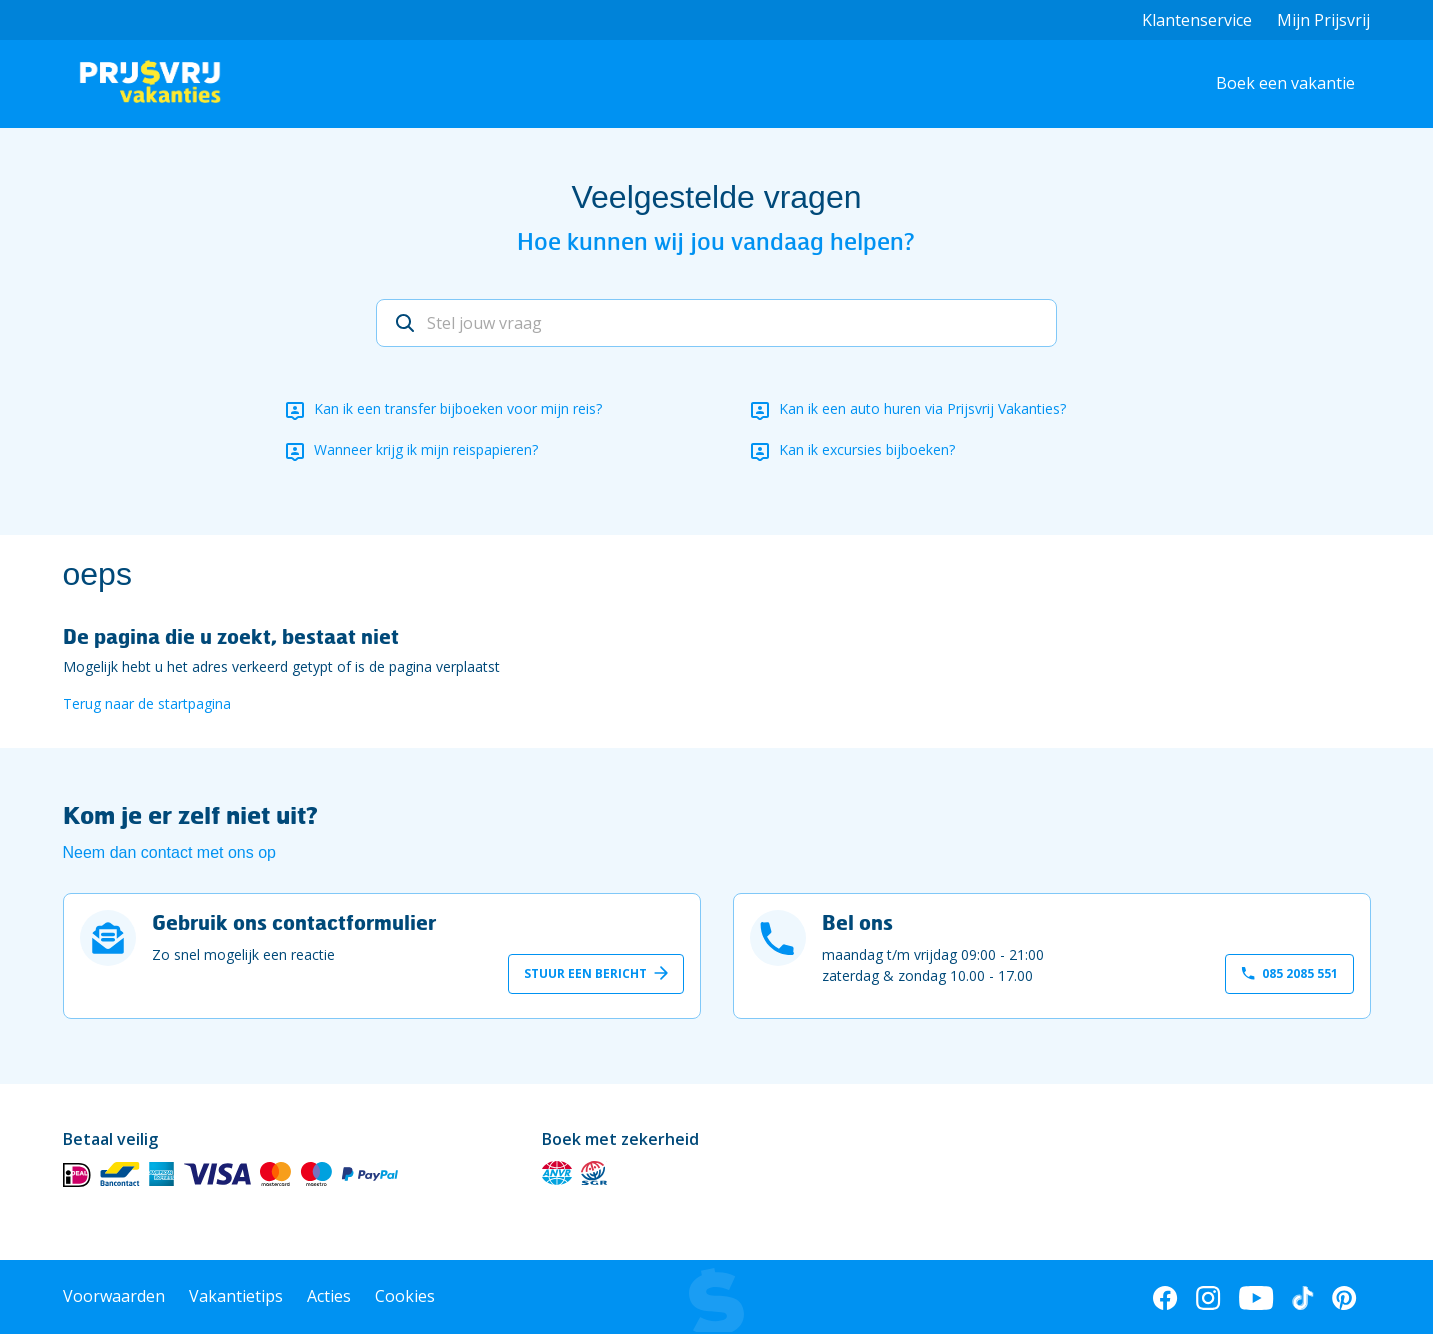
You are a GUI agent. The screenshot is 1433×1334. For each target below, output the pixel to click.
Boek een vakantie (1285, 83)
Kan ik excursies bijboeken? (867, 449)
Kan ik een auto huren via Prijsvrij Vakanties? (922, 408)
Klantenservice (1197, 20)
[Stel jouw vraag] (716, 323)
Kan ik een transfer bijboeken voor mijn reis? (458, 408)
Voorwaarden (114, 1296)
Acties (329, 1296)
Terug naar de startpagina (147, 703)
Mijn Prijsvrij (1323, 20)
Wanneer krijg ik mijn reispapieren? (426, 449)
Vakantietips (236, 1296)
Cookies (405, 1296)
